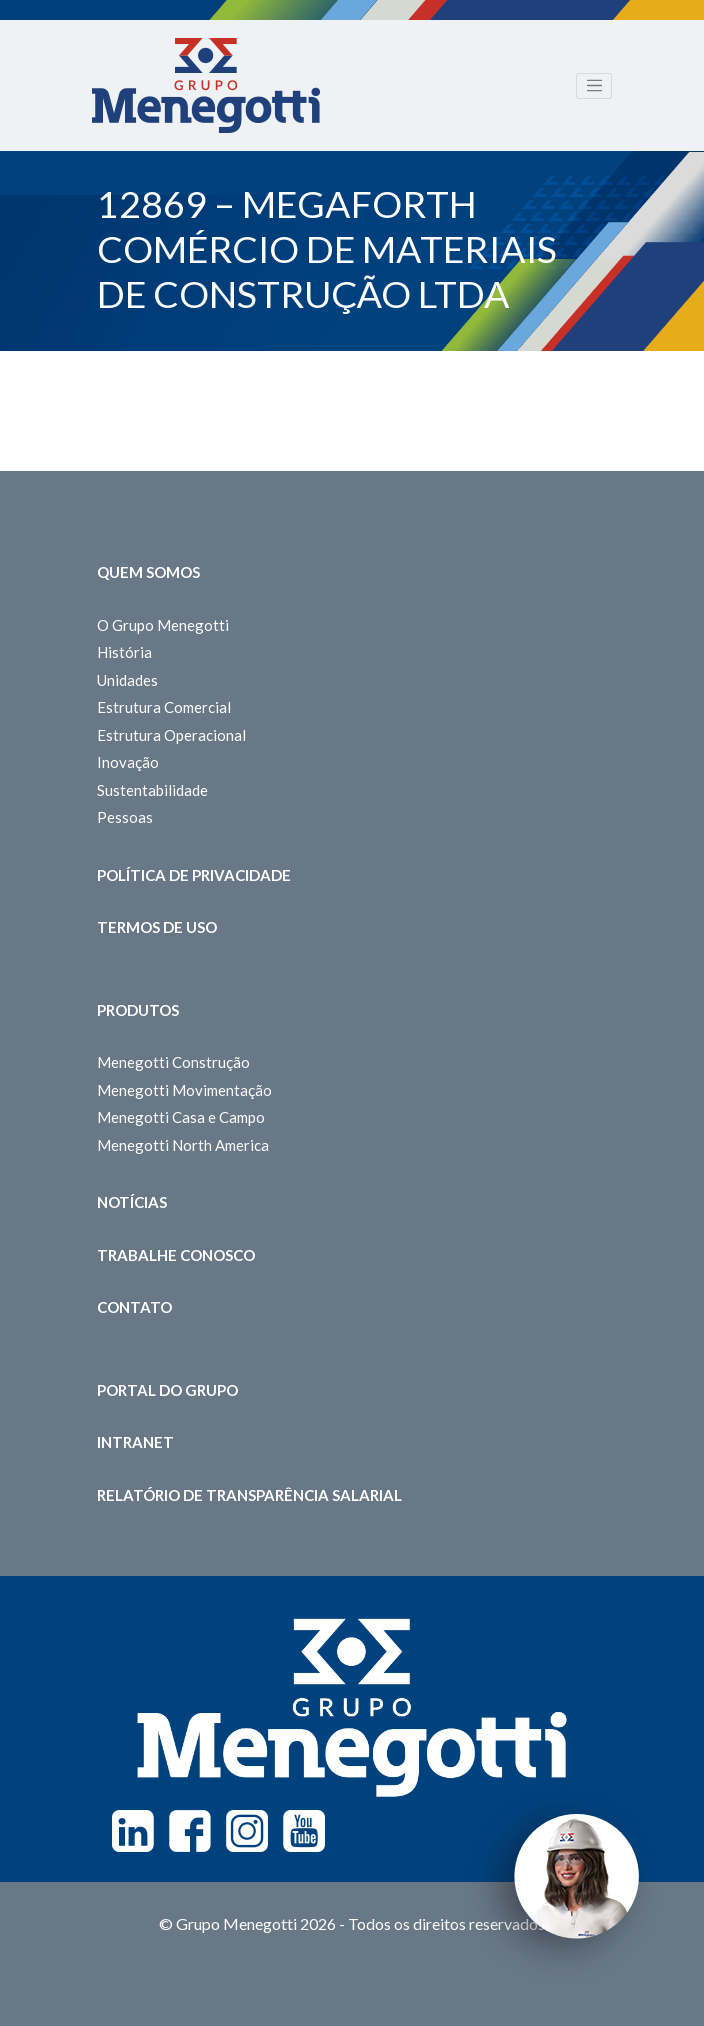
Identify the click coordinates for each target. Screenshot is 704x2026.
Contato (134, 1307)
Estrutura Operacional (171, 735)
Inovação (128, 762)
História (124, 652)
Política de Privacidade (194, 875)
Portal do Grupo (167, 1390)
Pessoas (125, 817)
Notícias (132, 1202)
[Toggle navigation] (594, 86)
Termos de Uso (157, 927)
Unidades (127, 680)
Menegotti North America (183, 1145)
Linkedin (133, 1831)
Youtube (304, 1831)
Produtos (138, 1010)
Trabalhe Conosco (176, 1255)
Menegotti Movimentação (184, 1090)
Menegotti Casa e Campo (181, 1117)
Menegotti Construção (173, 1062)
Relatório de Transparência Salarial (249, 1495)
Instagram (247, 1831)
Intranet (135, 1442)
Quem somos (148, 572)
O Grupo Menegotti (163, 625)
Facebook (190, 1831)
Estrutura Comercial (164, 707)
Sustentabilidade (152, 790)
